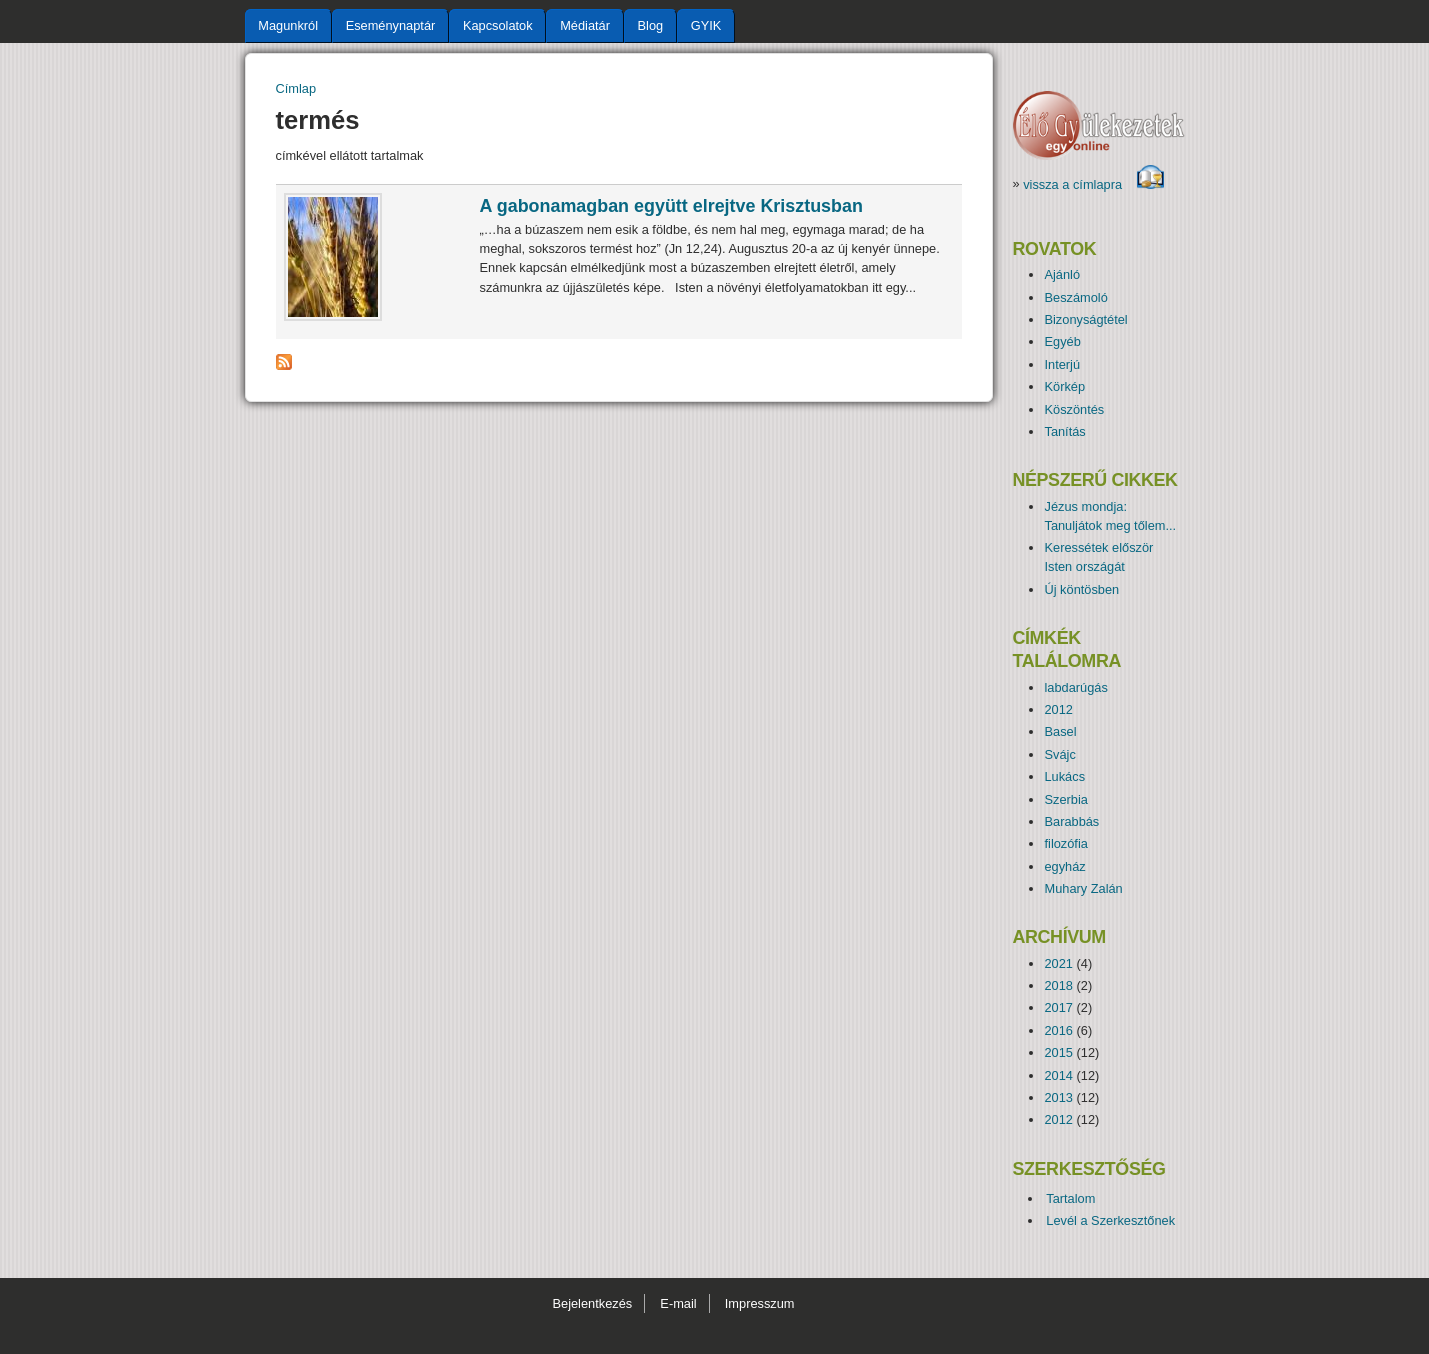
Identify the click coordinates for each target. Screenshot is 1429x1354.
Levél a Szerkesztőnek (1110, 1220)
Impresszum (760, 1303)
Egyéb (1062, 341)
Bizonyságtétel (1085, 319)
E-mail (678, 1303)
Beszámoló (1075, 297)
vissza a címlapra (1093, 184)
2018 (1058, 985)
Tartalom (1070, 1198)
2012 (1058, 709)
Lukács (1064, 776)
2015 (1058, 1052)
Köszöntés (1074, 409)
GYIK (706, 25)
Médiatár (585, 25)
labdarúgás (1075, 687)
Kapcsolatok (498, 25)
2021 (1058, 963)
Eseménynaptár (391, 25)
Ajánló (1062, 274)
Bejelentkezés (592, 1303)
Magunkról (288, 25)
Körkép (1064, 386)
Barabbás (1071, 821)
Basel (1060, 731)
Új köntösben (1081, 589)
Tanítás (1064, 431)
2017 (1058, 1007)
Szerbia (1065, 799)
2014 (1058, 1075)
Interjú (1062, 364)
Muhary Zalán (1083, 888)
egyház (1064, 866)
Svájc (1059, 754)
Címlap (296, 88)
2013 (1058, 1097)
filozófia (1065, 843)
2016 (1058, 1030)
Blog (651, 25)
